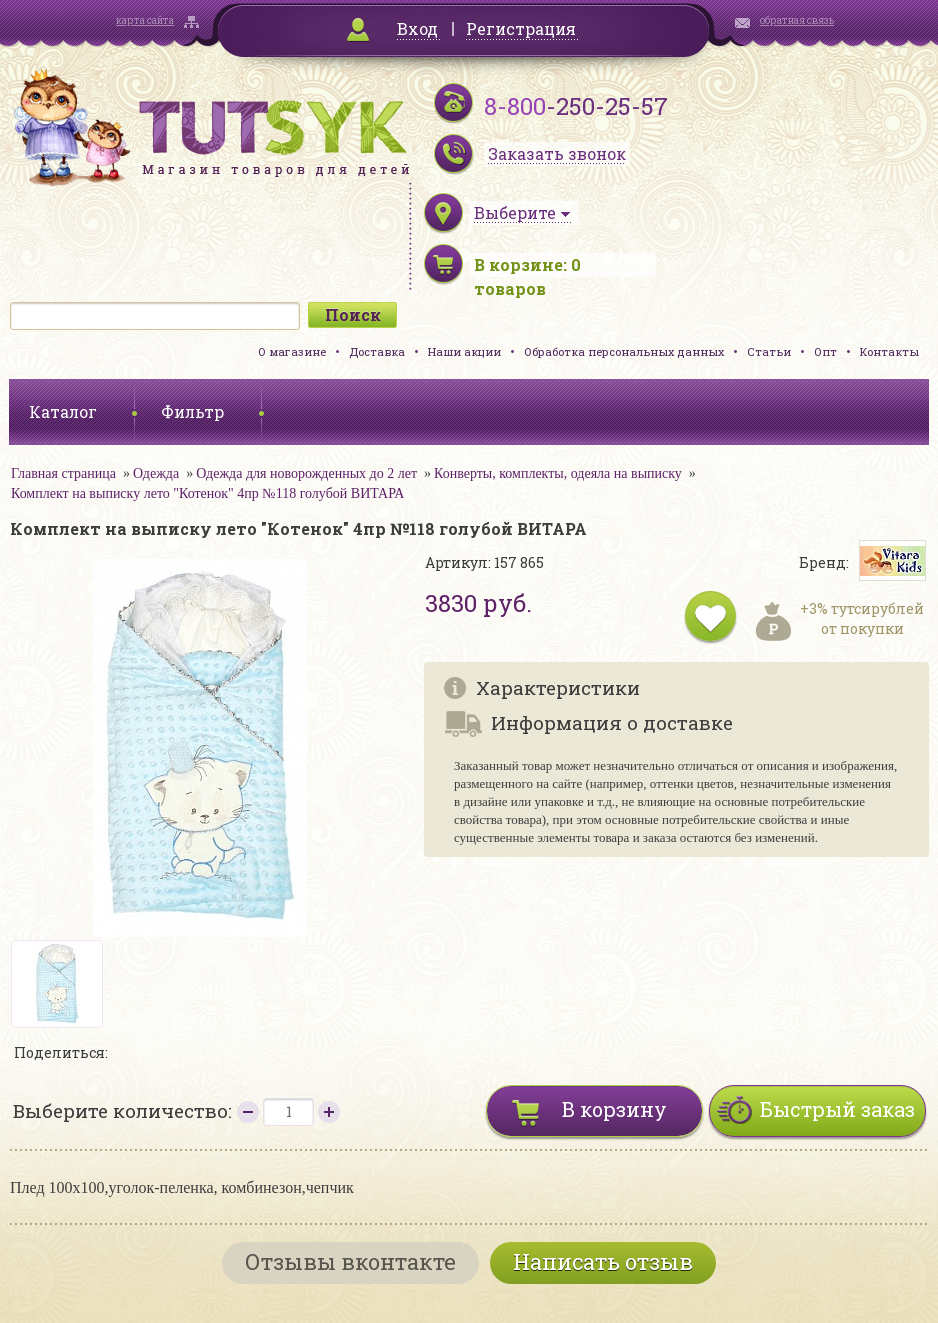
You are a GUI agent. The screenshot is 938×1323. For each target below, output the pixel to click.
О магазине (292, 351)
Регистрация (521, 28)
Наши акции (464, 351)
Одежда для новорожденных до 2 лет (306, 473)
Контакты (889, 351)
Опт (825, 351)
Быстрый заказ (837, 1109)
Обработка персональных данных (624, 351)
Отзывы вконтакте (350, 1261)
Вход (417, 28)
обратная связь (797, 20)
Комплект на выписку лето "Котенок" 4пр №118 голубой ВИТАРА (207, 493)
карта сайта (145, 20)
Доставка (377, 351)
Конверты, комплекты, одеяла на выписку (558, 473)
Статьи (769, 351)
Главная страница (63, 473)
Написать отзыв (603, 1261)
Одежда (156, 473)
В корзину (614, 1109)
